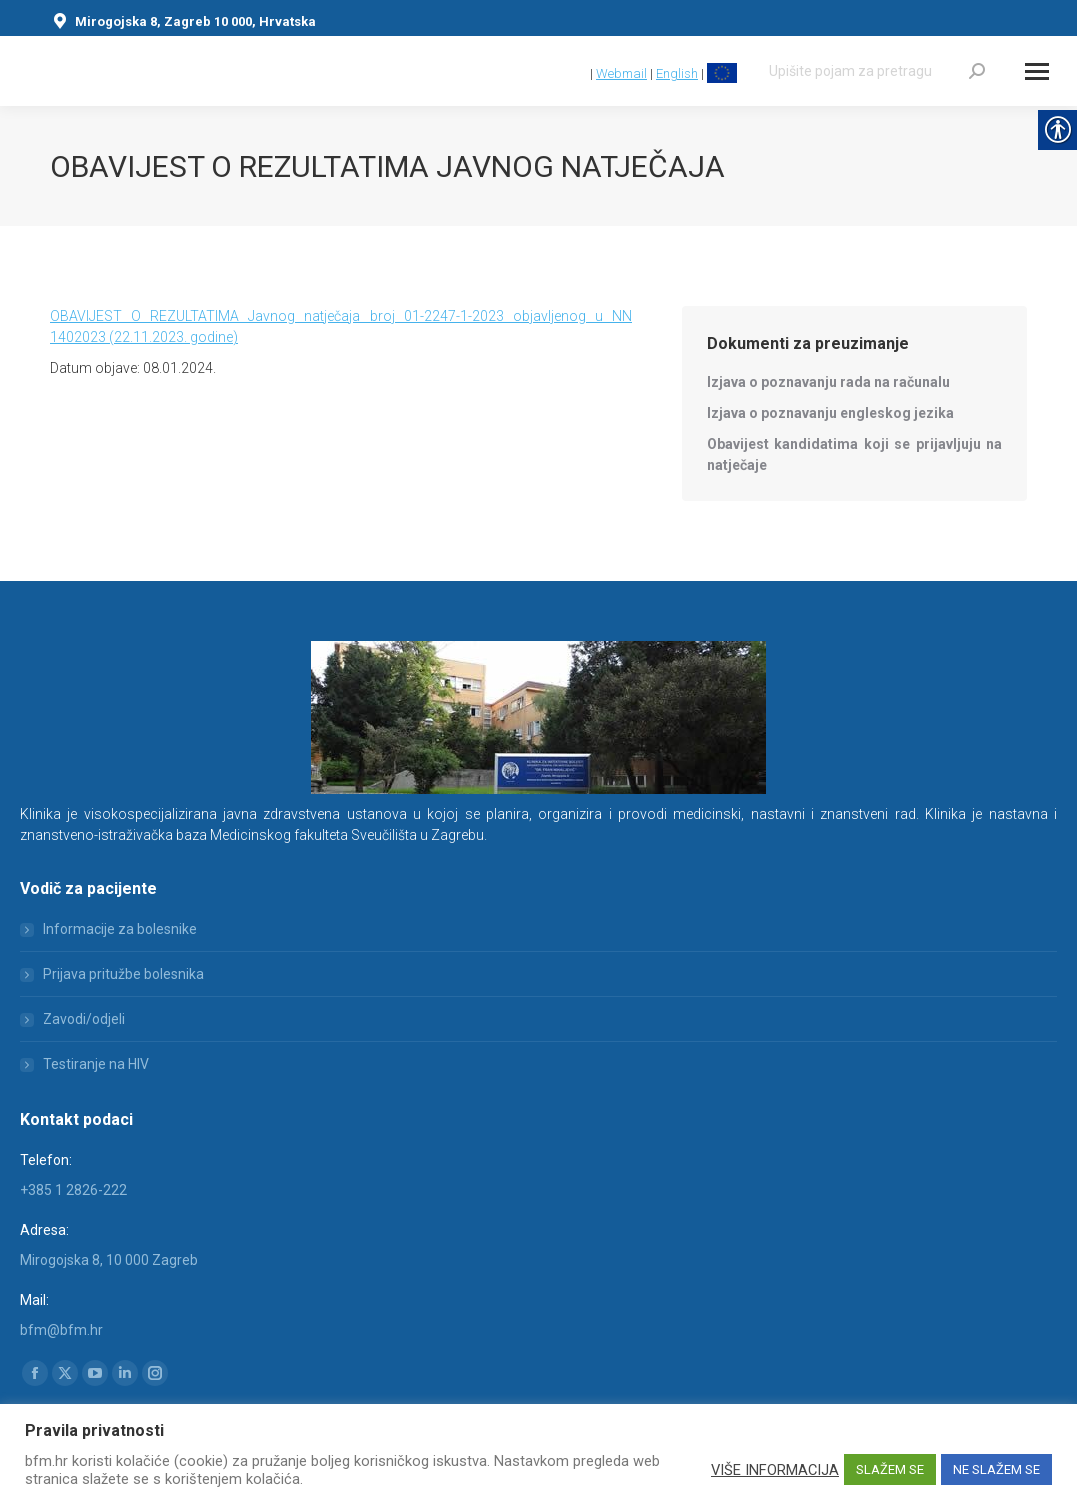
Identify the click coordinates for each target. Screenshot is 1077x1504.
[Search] (877, 71)
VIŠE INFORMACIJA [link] (775, 1470)
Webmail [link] (621, 73)
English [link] (677, 73)
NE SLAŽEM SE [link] (996, 1469)
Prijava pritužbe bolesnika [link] (123, 974)
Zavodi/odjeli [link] (84, 1019)
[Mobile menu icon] (1037, 71)
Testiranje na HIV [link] (96, 1064)
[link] (577, 73)
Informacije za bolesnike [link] (120, 929)
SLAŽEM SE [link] (890, 1469)
